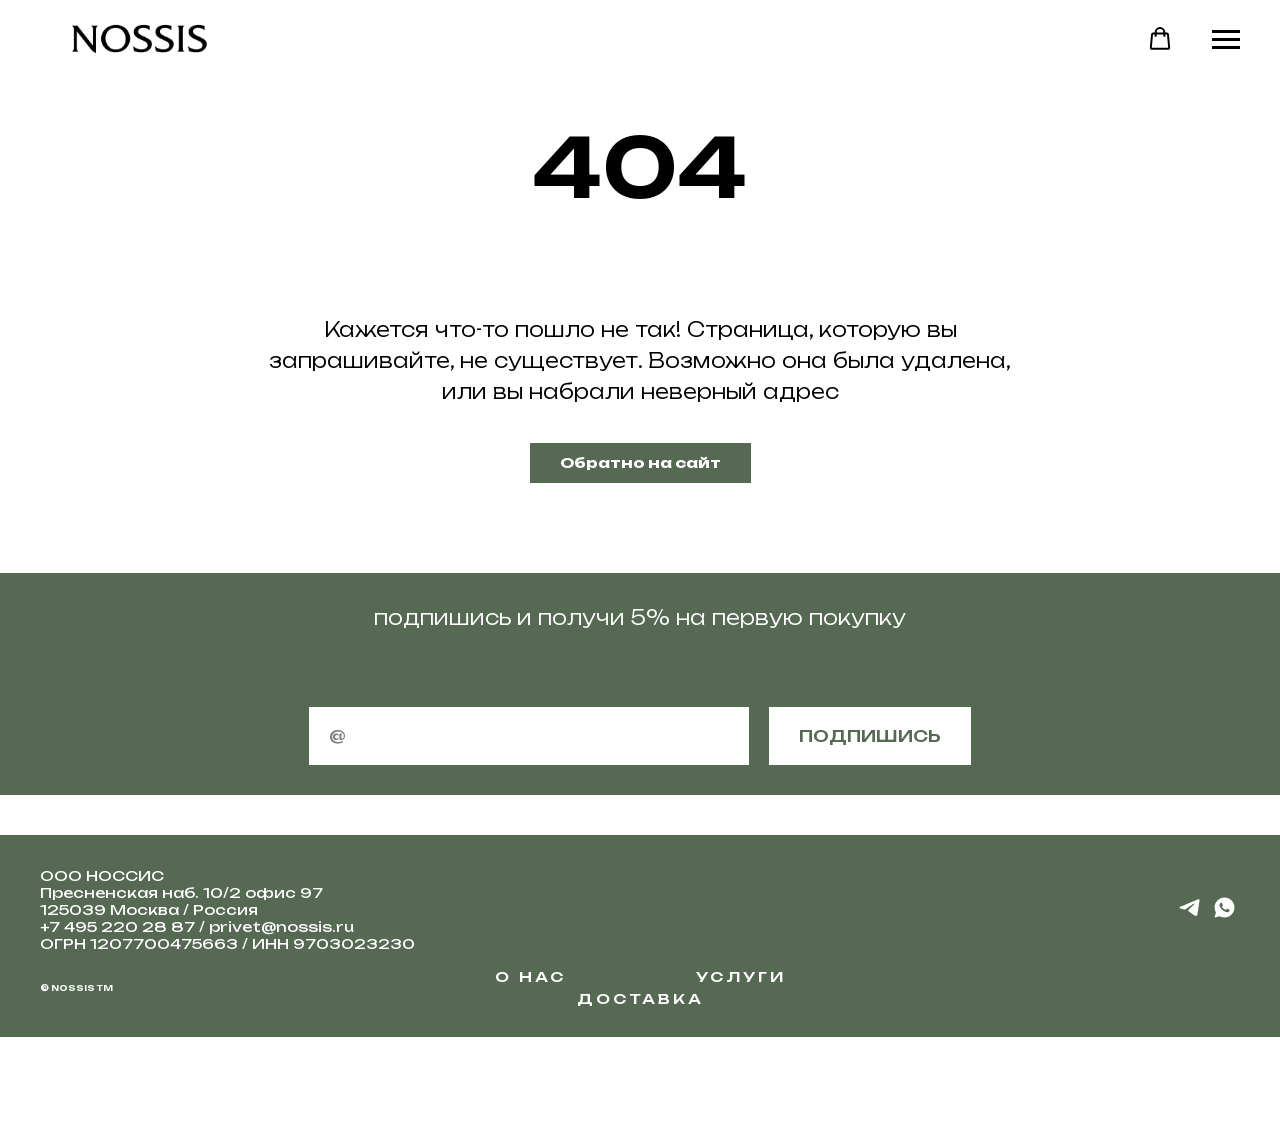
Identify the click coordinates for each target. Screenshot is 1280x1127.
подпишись (870, 736)
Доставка (640, 998)
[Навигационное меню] (1226, 40)
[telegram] (1189, 914)
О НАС (530, 976)
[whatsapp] (1224, 914)
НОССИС (125, 875)
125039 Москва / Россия (149, 909)
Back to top (1179, 987)
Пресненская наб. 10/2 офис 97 (181, 892)
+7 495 (70, 926)
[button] (1160, 39)
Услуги (741, 976)
